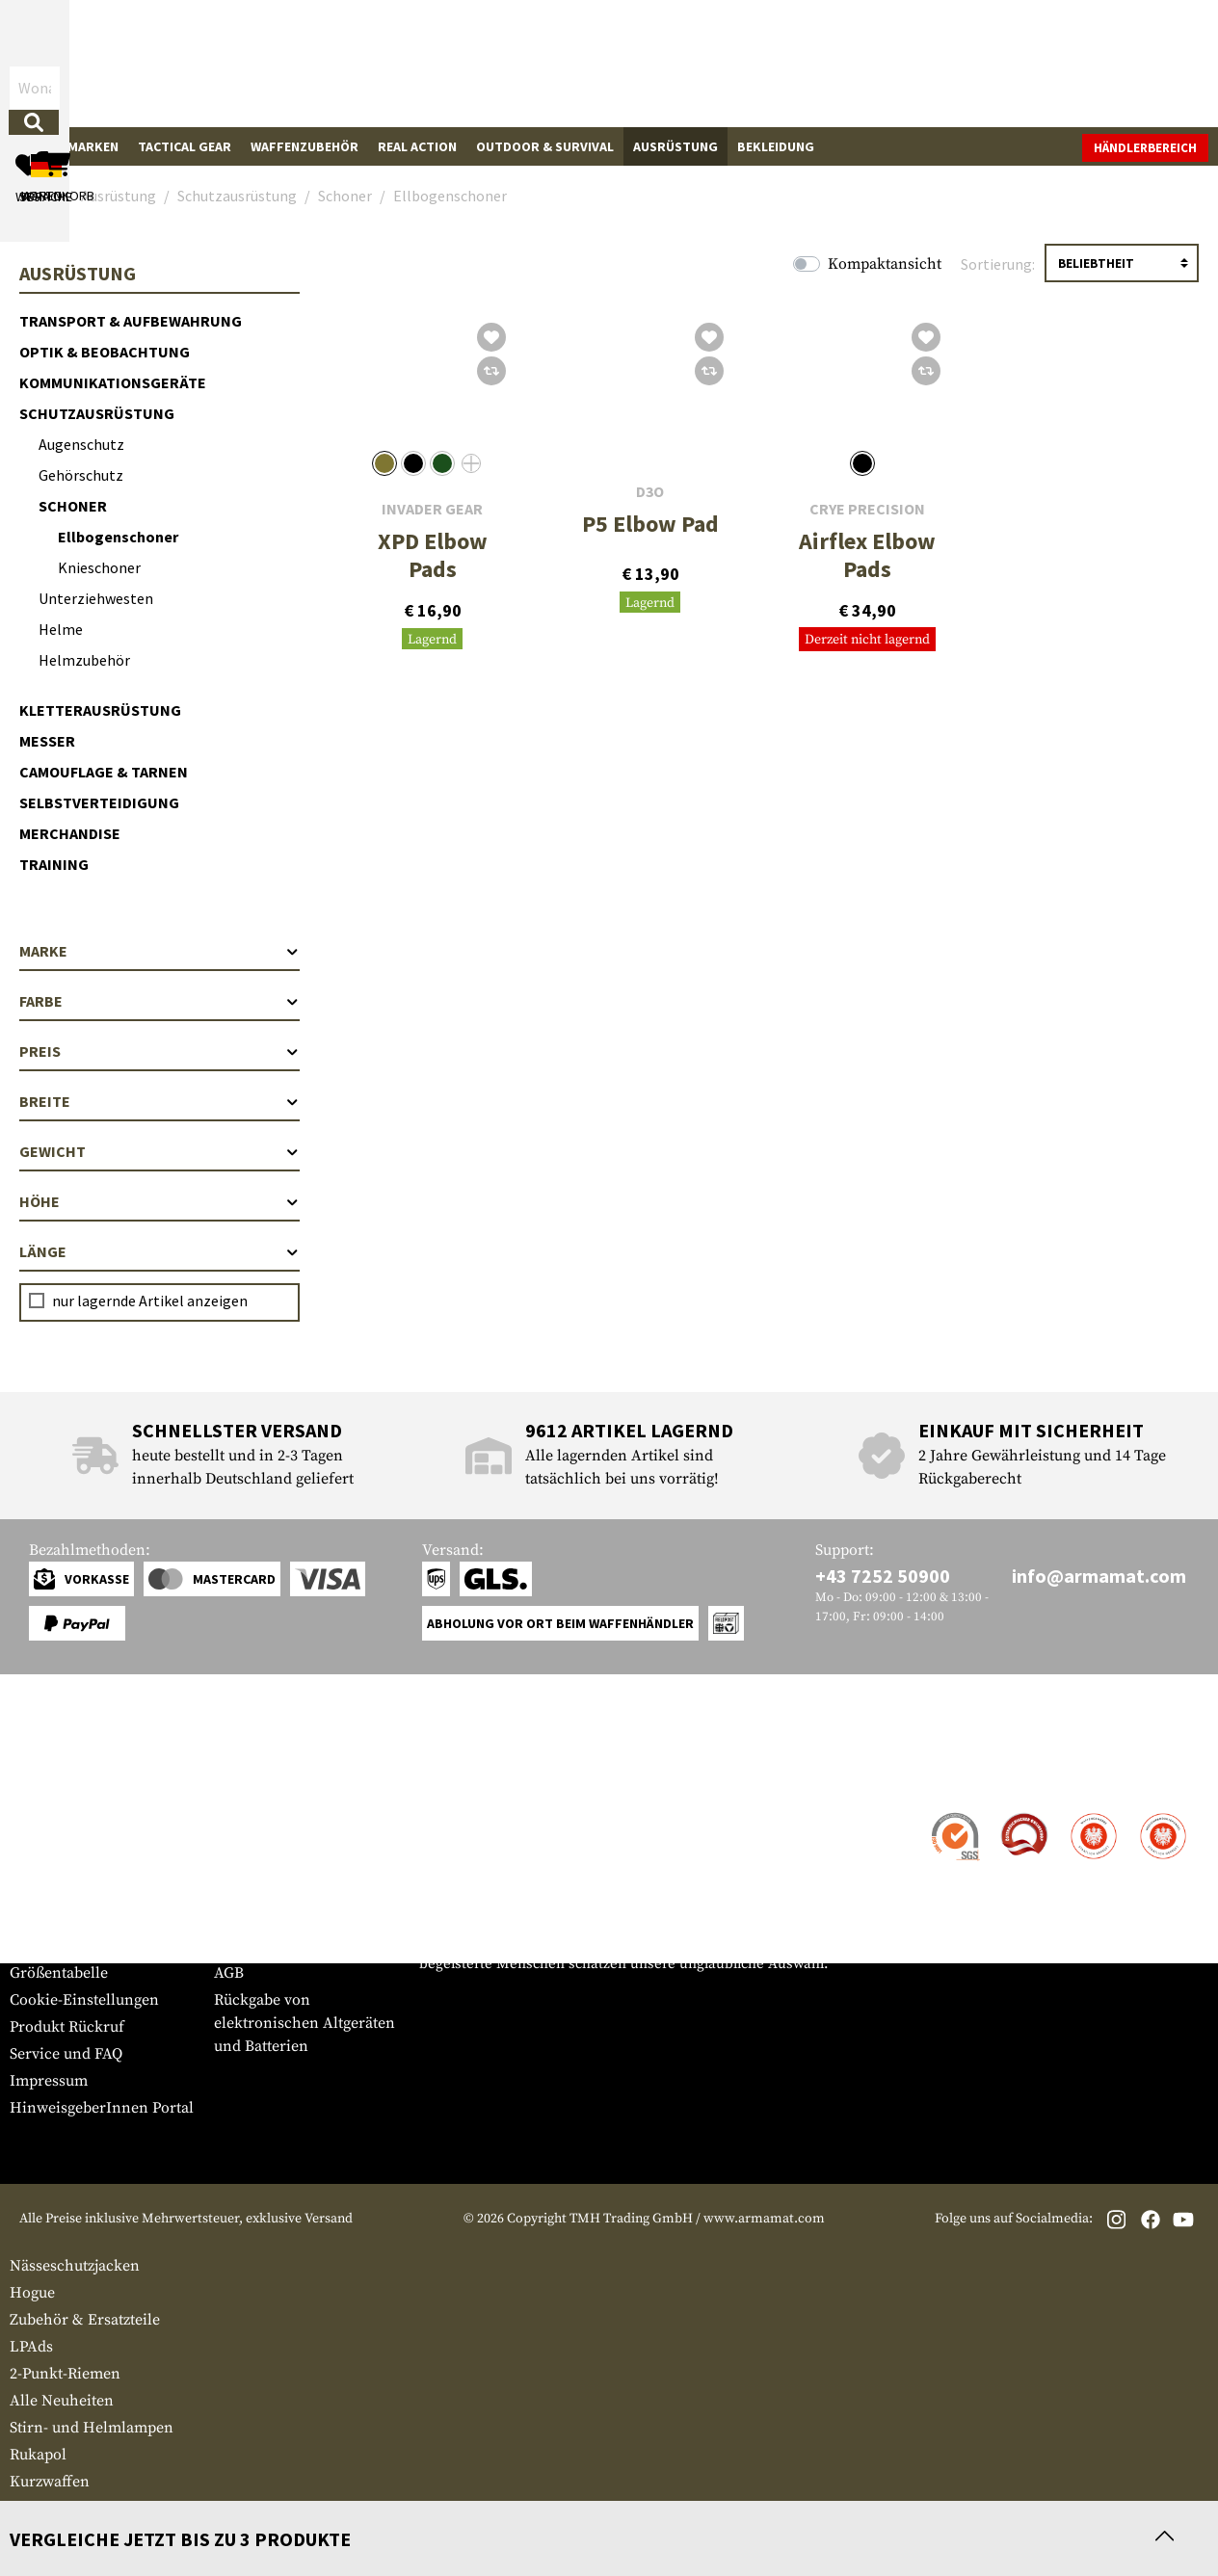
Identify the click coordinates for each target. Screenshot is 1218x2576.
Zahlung (38, 1869)
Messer (47, 740)
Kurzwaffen (50, 2481)
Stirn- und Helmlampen (91, 2427)
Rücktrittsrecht (266, 1946)
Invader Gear (432, 509)
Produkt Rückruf (67, 2027)
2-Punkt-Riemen (65, 2373)
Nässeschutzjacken (75, 2265)
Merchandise (69, 833)
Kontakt (37, 1815)
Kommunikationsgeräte (112, 382)
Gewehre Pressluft (72, 2508)
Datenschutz (256, 1919)
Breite (159, 1101)
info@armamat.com (1099, 1576)
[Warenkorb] (1097, 63)
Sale (33, 146)
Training (54, 864)
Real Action (417, 146)
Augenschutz (81, 444)
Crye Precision (867, 509)
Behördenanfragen (279, 1892)
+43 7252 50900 (882, 1576)
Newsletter (47, 1946)
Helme (61, 629)
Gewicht (159, 1151)
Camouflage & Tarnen (103, 771)
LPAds (31, 2346)
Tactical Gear (184, 146)
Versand (38, 1842)
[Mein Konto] (941, 63)
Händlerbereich (1145, 148)
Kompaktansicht (884, 264)
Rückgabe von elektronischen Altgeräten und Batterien (304, 2023)
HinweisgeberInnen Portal (102, 2107)
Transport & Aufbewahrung (130, 320)
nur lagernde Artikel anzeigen (150, 1300)
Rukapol (38, 2454)
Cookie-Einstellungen (84, 2000)
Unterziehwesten (96, 598)
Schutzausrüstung (96, 413)
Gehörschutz (81, 475)
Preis (159, 1051)
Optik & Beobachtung (104, 351)
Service (46, 1777)
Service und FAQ (66, 2053)
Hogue (32, 2292)
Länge (159, 1251)
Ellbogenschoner (118, 536)
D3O (650, 492)
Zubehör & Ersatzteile (85, 2319)
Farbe (159, 1001)
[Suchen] (666, 62)
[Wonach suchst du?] (511, 61)
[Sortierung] (1122, 263)
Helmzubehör (84, 660)
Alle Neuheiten (62, 2400)
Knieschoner (99, 567)
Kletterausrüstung (100, 710)
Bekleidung (775, 146)
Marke (159, 950)
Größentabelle (59, 1973)
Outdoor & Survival (545, 146)
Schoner (73, 505)
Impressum (49, 2080)
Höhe (159, 1201)
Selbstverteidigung (99, 802)
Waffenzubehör (304, 146)
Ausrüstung (675, 146)
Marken (93, 146)
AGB (229, 1973)
